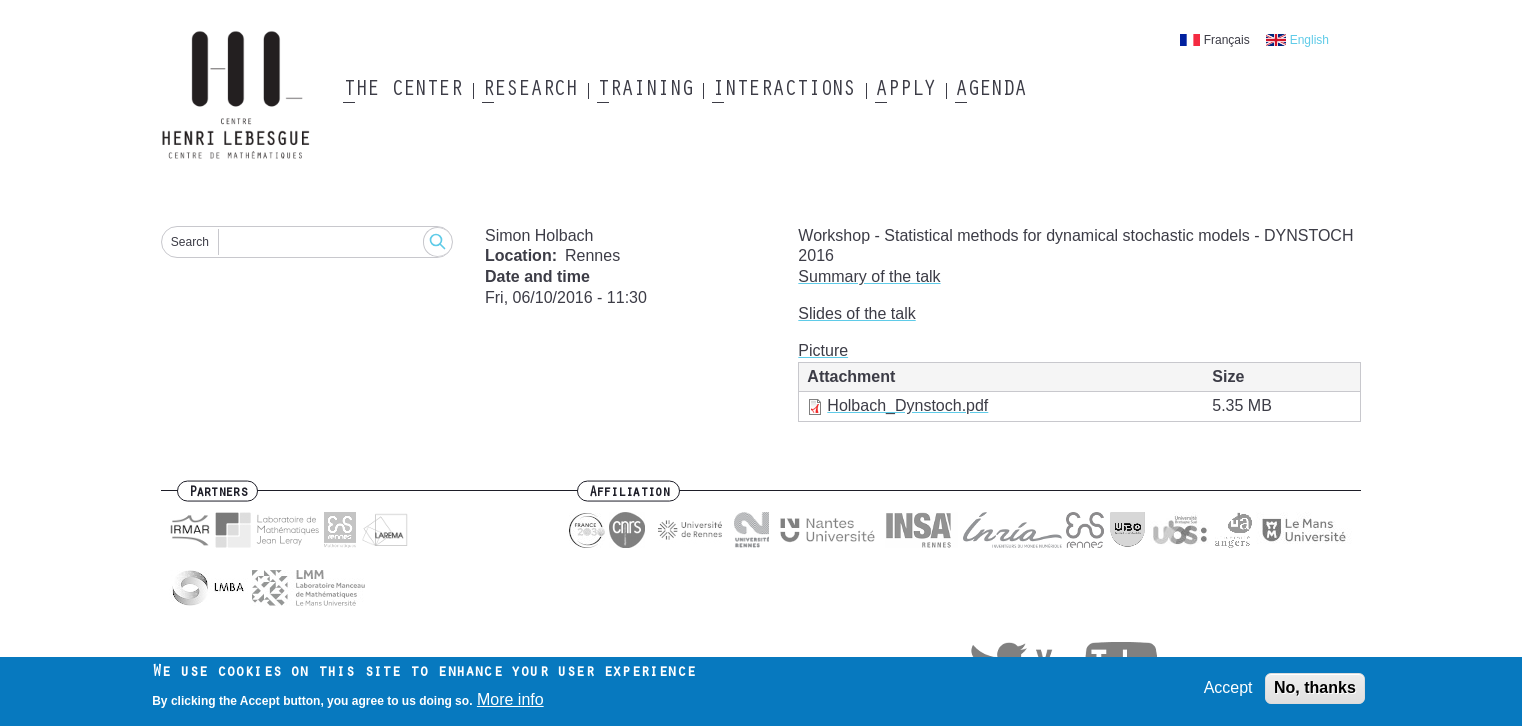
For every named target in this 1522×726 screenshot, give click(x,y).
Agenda (990, 91)
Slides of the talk (856, 313)
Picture (823, 350)
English (1309, 40)
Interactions (783, 91)
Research (529, 91)
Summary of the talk (869, 276)
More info (510, 702)
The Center (402, 91)
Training (644, 91)
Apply (905, 91)
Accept (1228, 691)
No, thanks (1315, 691)
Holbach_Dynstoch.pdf (907, 405)
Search (190, 242)
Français (1227, 40)
